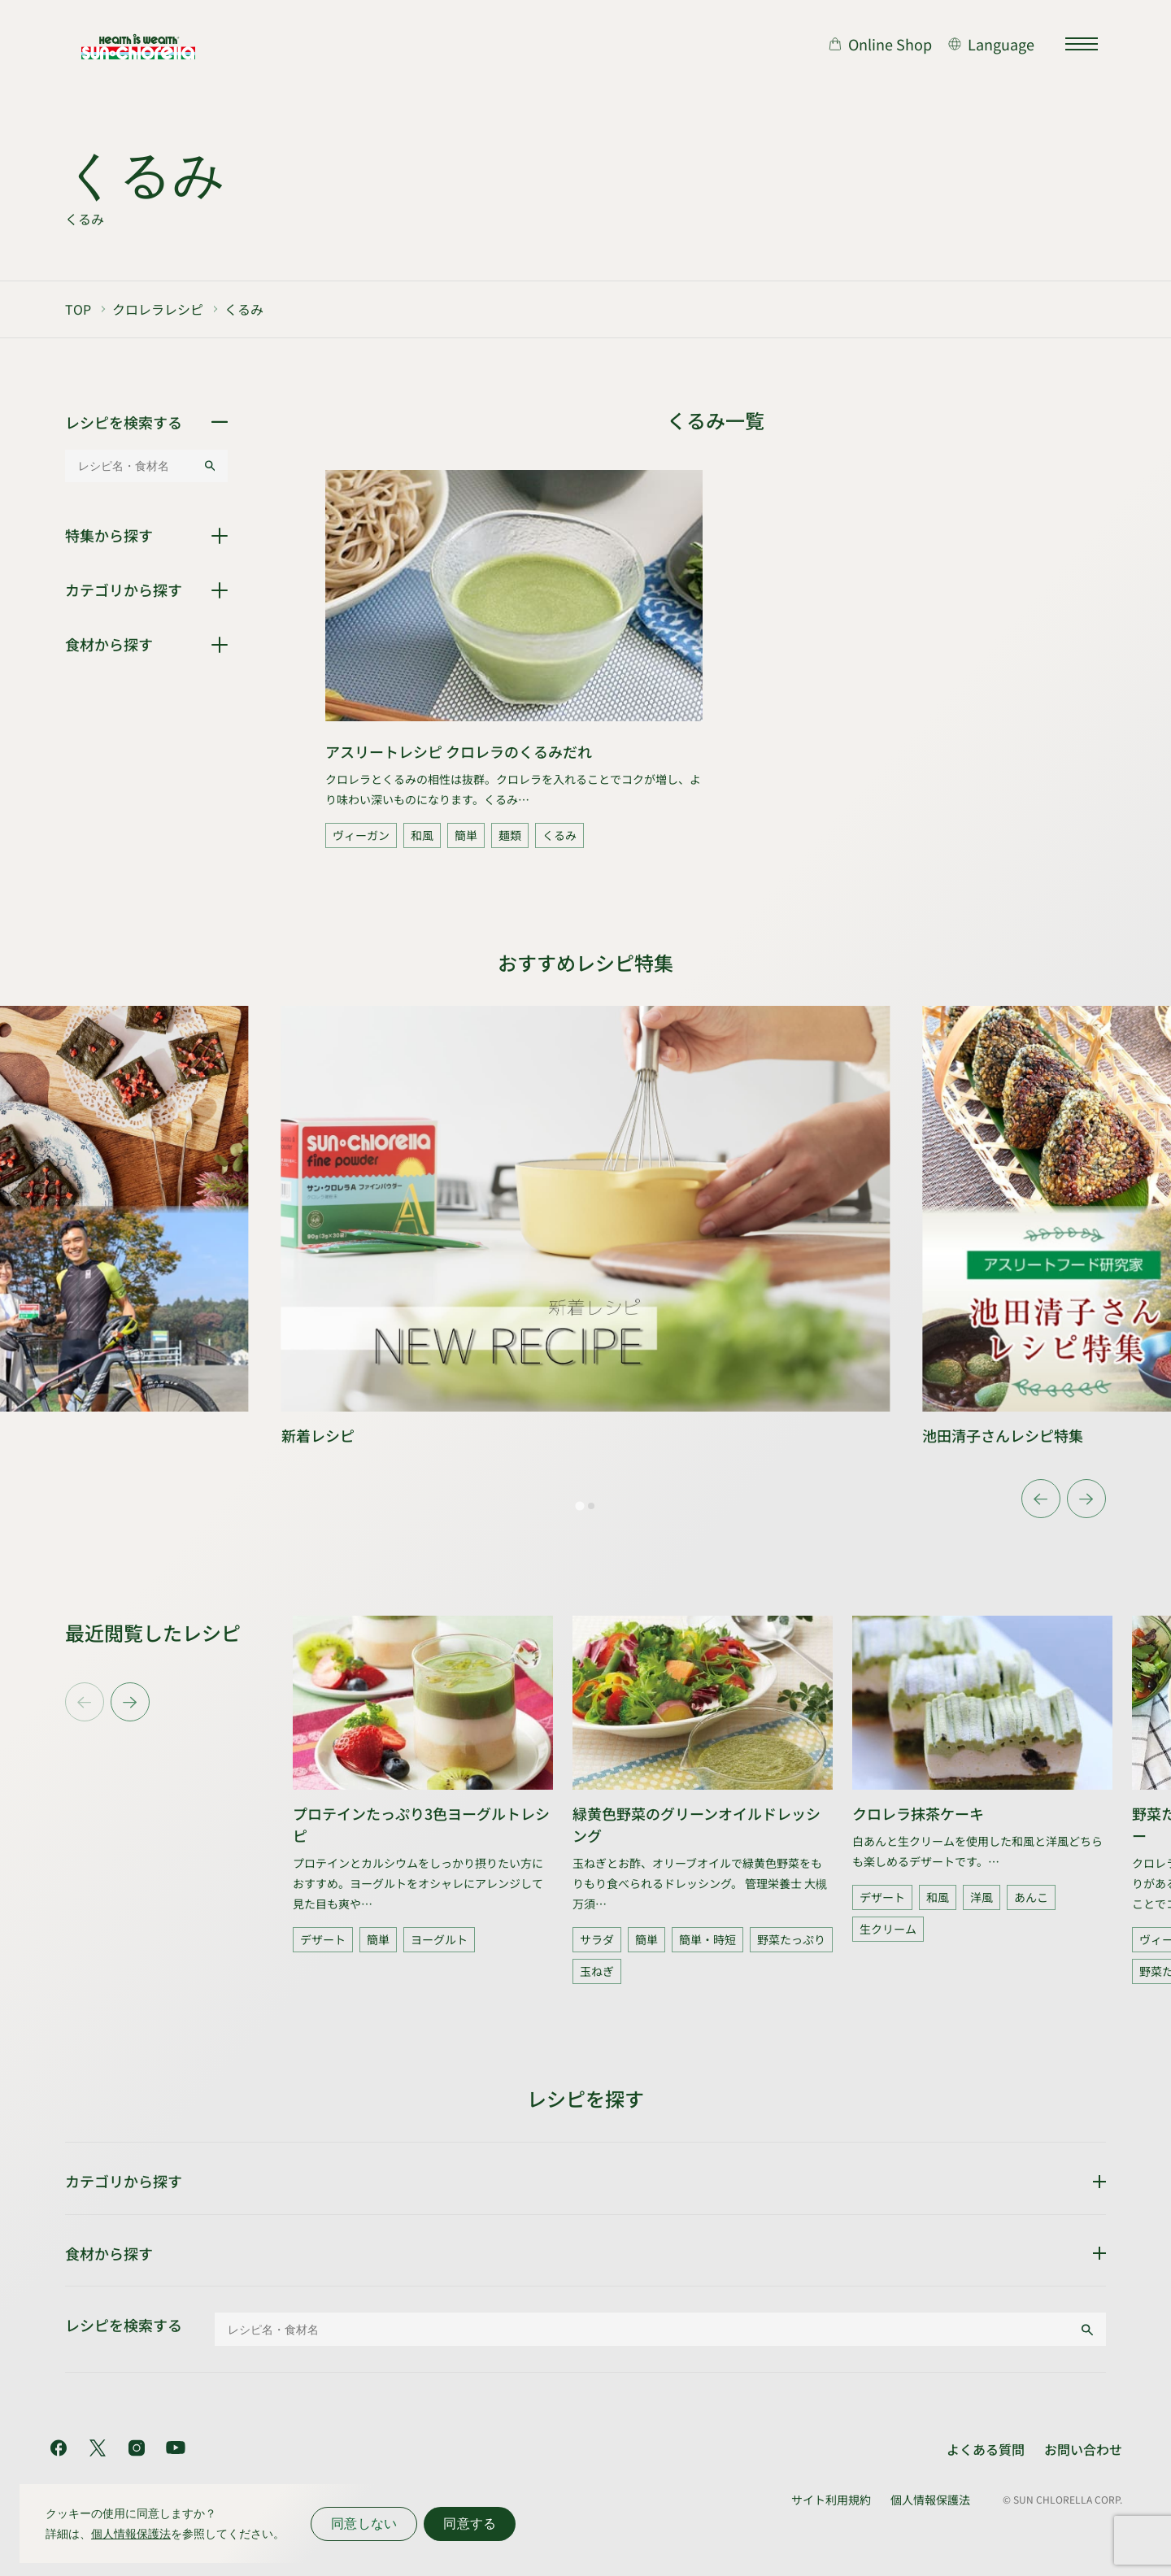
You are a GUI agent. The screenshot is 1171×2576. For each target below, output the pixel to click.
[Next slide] (1086, 1498)
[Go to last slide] (1040, 1498)
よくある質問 (986, 2449)
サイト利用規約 (831, 2499)
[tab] (579, 1506)
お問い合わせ (1083, 2449)
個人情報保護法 (930, 2499)
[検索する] (210, 466)
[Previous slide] (84, 1701)
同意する (469, 2523)
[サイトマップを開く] (1081, 44)
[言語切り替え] (991, 44)
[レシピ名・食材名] (134, 466)
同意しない (364, 2523)
